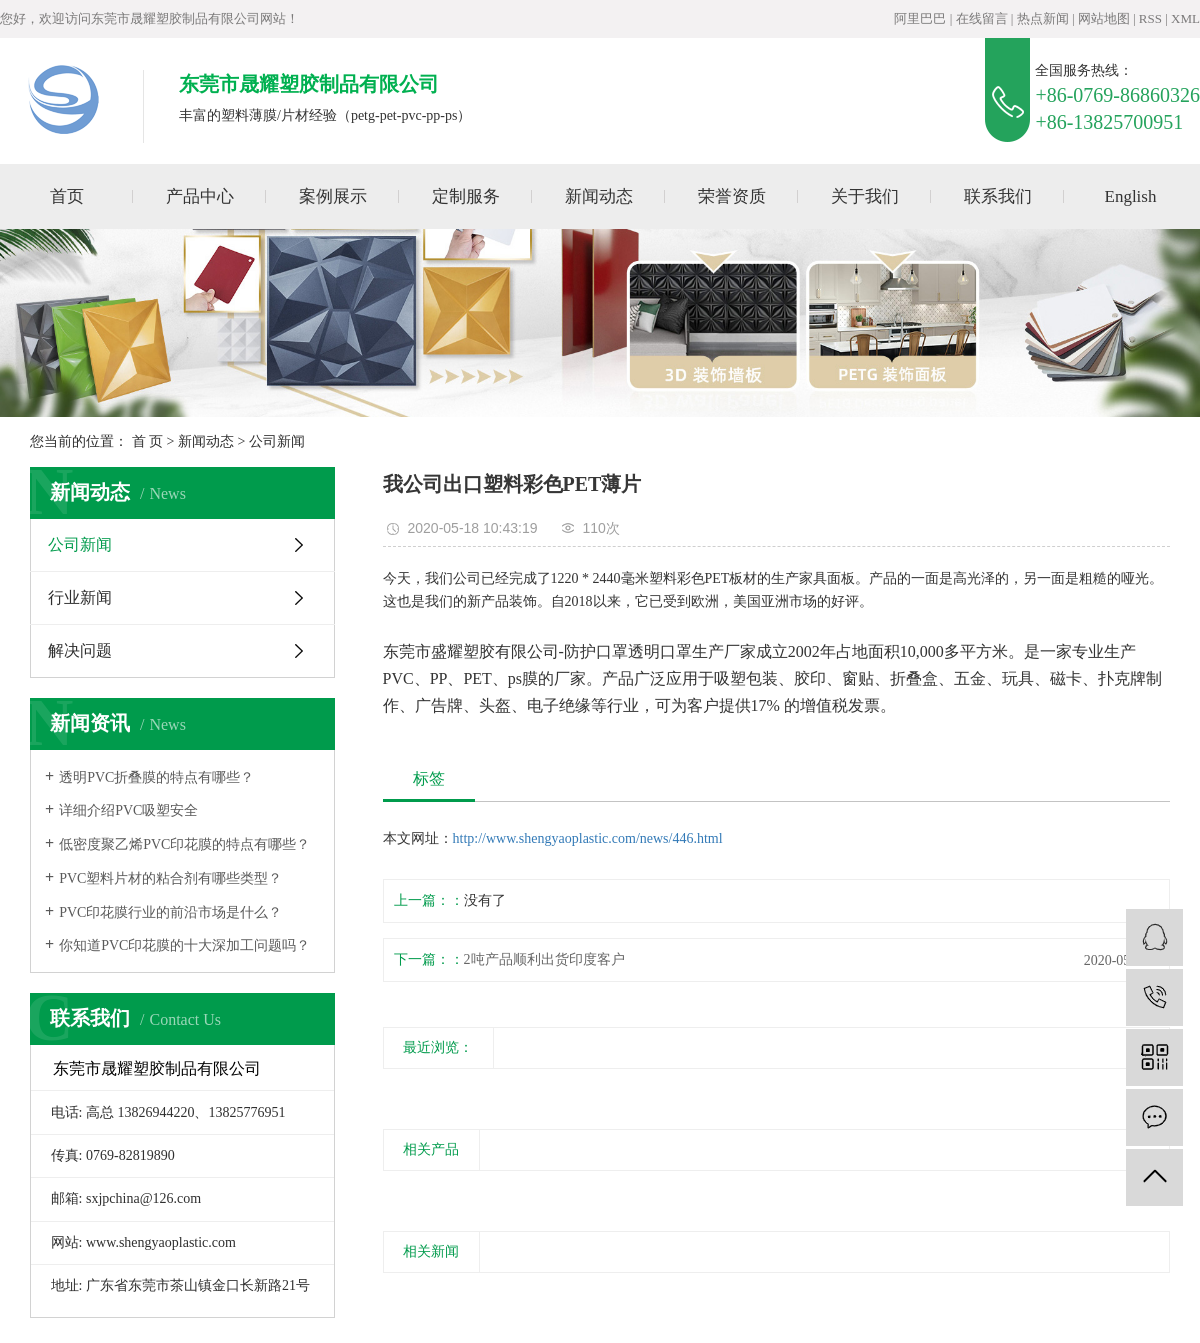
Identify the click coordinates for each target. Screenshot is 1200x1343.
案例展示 (333, 196)
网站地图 (1104, 18)
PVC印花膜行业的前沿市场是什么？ (170, 912)
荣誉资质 (732, 196)
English (1131, 196)
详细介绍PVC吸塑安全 (128, 810)
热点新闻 (1043, 18)
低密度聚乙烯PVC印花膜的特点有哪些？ (184, 844)
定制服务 (466, 196)
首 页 (148, 441)
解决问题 (80, 650)
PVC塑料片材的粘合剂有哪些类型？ (170, 878)
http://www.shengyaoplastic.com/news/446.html (588, 838)
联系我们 (998, 196)
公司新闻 (277, 441)
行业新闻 (80, 597)
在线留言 (982, 18)
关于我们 (865, 196)
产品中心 (200, 196)
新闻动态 (599, 196)
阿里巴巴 (920, 18)
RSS (1150, 18)
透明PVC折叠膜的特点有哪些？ (156, 777)
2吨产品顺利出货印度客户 (544, 959)
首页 (67, 196)
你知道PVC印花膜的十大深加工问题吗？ (184, 945)
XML (1185, 18)
